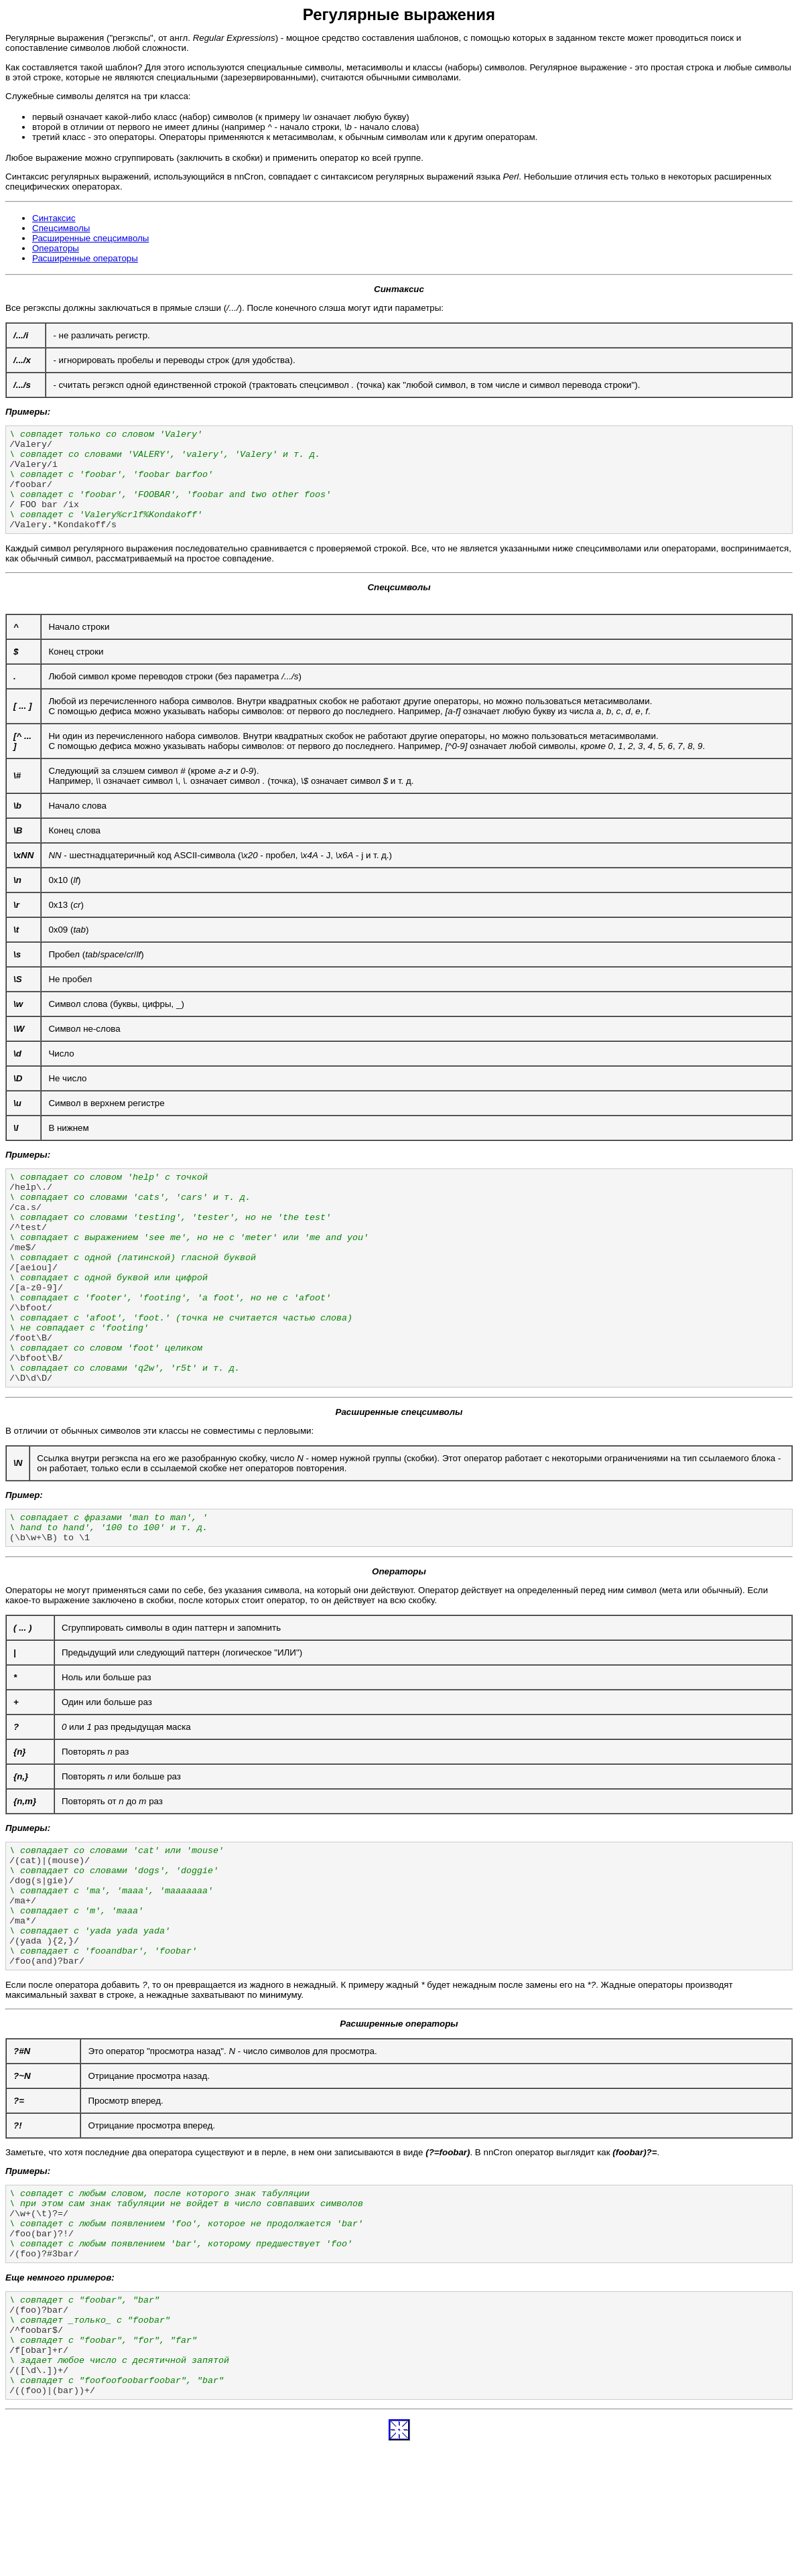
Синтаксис (54, 218)
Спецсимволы (61, 228)
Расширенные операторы (85, 258)
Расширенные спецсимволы (90, 238)
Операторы (55, 248)
